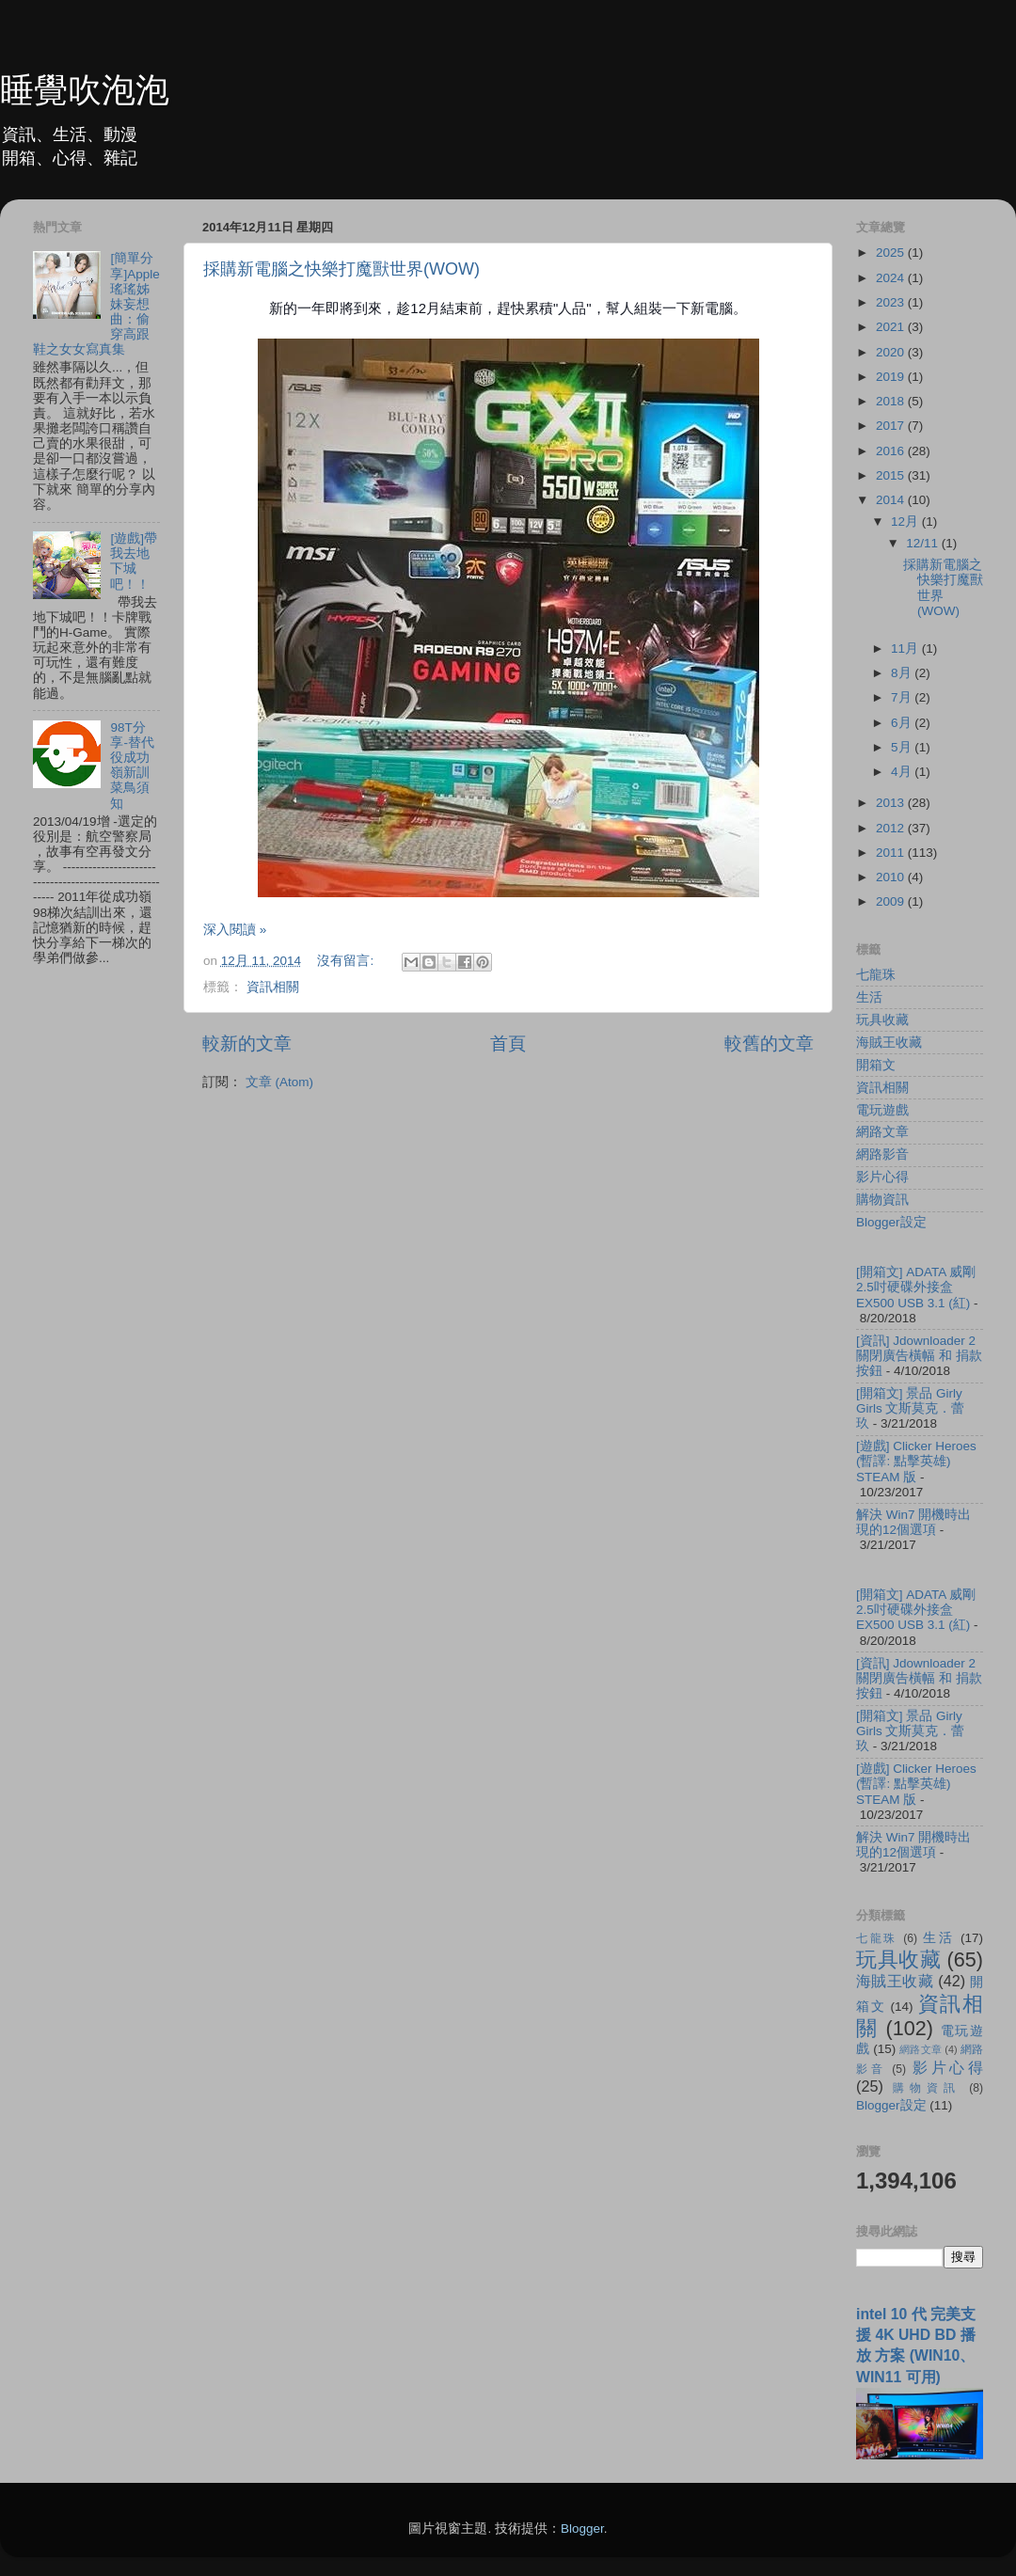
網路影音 (882, 1154)
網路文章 (882, 1132)
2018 (892, 401)
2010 (892, 877)
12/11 (924, 543)
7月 (902, 697)
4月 (902, 772)
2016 (892, 451)
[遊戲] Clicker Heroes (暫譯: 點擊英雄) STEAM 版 (916, 1461)
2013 (892, 803)
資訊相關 (272, 987)
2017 (892, 426)
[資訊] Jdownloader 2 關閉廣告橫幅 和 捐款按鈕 (919, 1356)
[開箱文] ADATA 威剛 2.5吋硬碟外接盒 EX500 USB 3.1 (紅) (916, 1287)
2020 (892, 352)
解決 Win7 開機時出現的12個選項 (913, 1522)
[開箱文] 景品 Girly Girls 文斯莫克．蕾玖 (910, 1408)
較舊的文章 (769, 1043)
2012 (892, 828)
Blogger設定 (891, 1222)
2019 (892, 377)
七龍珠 (876, 975)
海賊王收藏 (889, 1042)
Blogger (582, 2528)
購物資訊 (882, 1200)
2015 (892, 475)
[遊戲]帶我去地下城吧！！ (133, 561)
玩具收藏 (882, 1020)
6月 (902, 723)
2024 (892, 278)
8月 (902, 673)
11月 (906, 648)
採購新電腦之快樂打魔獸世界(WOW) (341, 269)
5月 (902, 747)
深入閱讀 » (234, 930)
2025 (892, 252)
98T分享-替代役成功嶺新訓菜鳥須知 (132, 765)
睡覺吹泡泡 (84, 90)
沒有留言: (347, 961)
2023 (892, 302)
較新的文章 (247, 1043)
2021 (892, 327)
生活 (869, 997)
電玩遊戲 (882, 1110)
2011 (892, 852)
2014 (892, 500)
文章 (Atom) (279, 1082)
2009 (892, 901)
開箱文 (876, 1065)
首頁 (508, 1043)
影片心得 (882, 1177)
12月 (906, 521)
